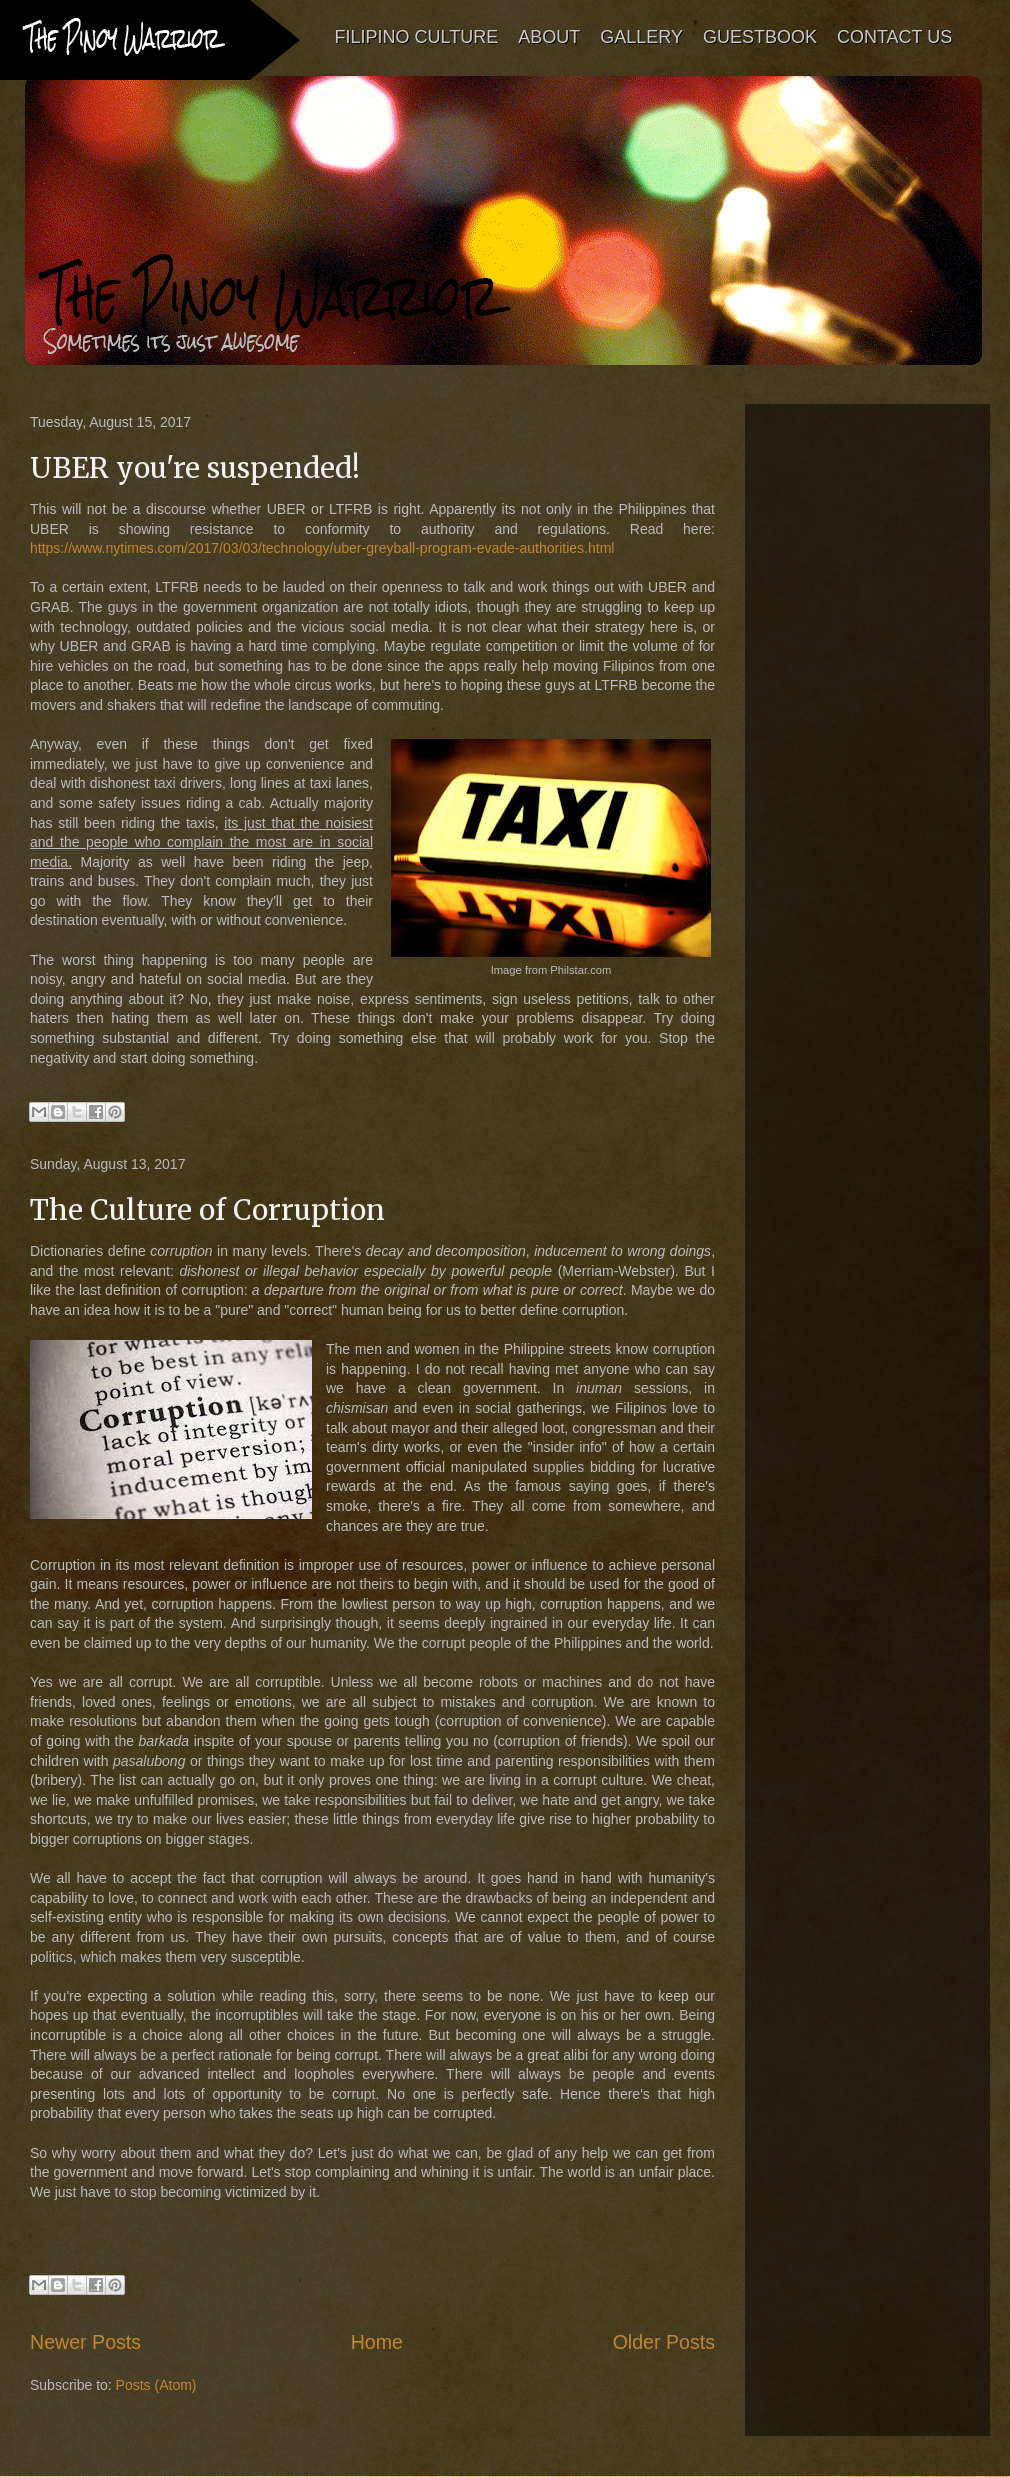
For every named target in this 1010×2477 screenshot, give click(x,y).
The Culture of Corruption (207, 1210)
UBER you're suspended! (195, 468)
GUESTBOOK (760, 37)
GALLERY (642, 37)
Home (377, 2342)
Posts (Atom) (156, 2385)
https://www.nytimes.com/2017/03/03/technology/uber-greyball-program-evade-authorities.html (322, 548)
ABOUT (550, 37)
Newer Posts (85, 2342)
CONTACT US (894, 37)
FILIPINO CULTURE (417, 37)
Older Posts (664, 2342)
